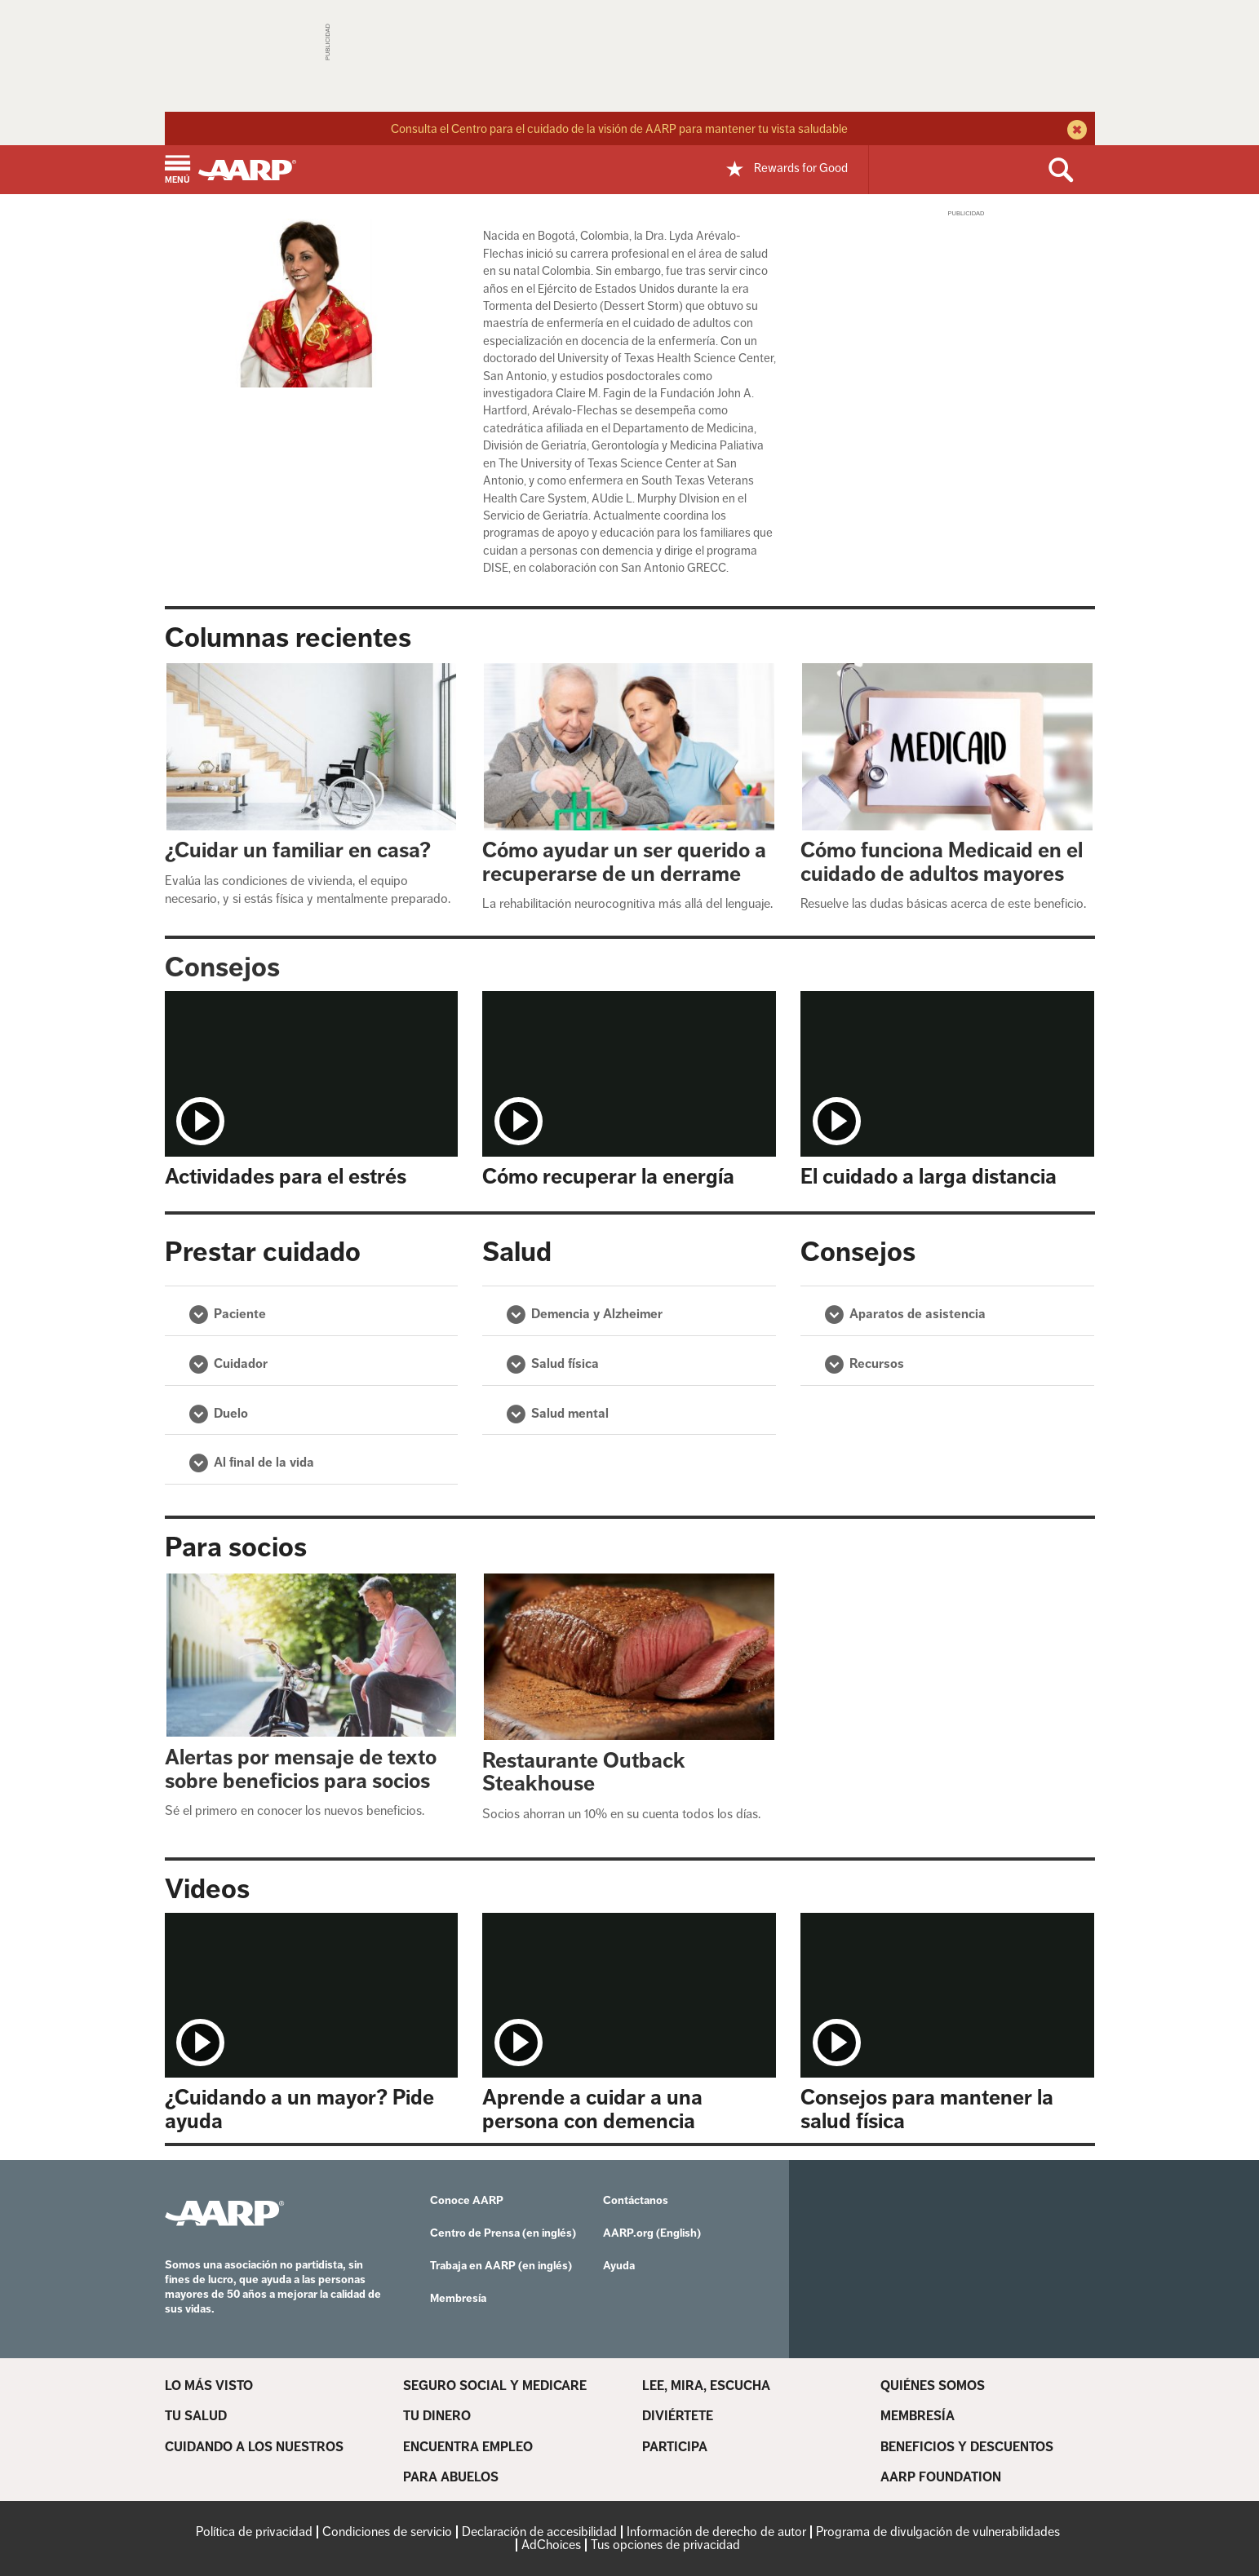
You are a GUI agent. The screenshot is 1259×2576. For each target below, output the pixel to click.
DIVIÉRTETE (677, 2416)
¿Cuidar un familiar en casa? (298, 850)
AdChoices (551, 2544)
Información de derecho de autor (716, 2531)
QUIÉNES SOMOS (932, 2386)
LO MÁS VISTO (209, 2386)
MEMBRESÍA (917, 2416)
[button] (177, 171)
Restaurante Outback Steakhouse (583, 1772)
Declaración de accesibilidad (539, 2531)
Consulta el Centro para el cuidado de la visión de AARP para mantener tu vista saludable (619, 128)
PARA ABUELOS (451, 2477)
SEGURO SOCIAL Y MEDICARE (495, 2386)
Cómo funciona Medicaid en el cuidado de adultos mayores (941, 862)
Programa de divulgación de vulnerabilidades (938, 2531)
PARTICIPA (674, 2447)
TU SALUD (196, 2416)
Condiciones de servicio (387, 2531)
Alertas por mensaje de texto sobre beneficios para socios (301, 1769)
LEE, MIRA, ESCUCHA (706, 2386)
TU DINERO (437, 2416)
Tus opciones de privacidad (665, 2544)
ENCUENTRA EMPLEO (468, 2447)
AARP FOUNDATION (940, 2477)
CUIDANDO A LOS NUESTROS (254, 2447)
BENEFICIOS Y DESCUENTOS (966, 2447)
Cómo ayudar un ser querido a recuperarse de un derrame (624, 862)
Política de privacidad (254, 2531)
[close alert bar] (1075, 131)
